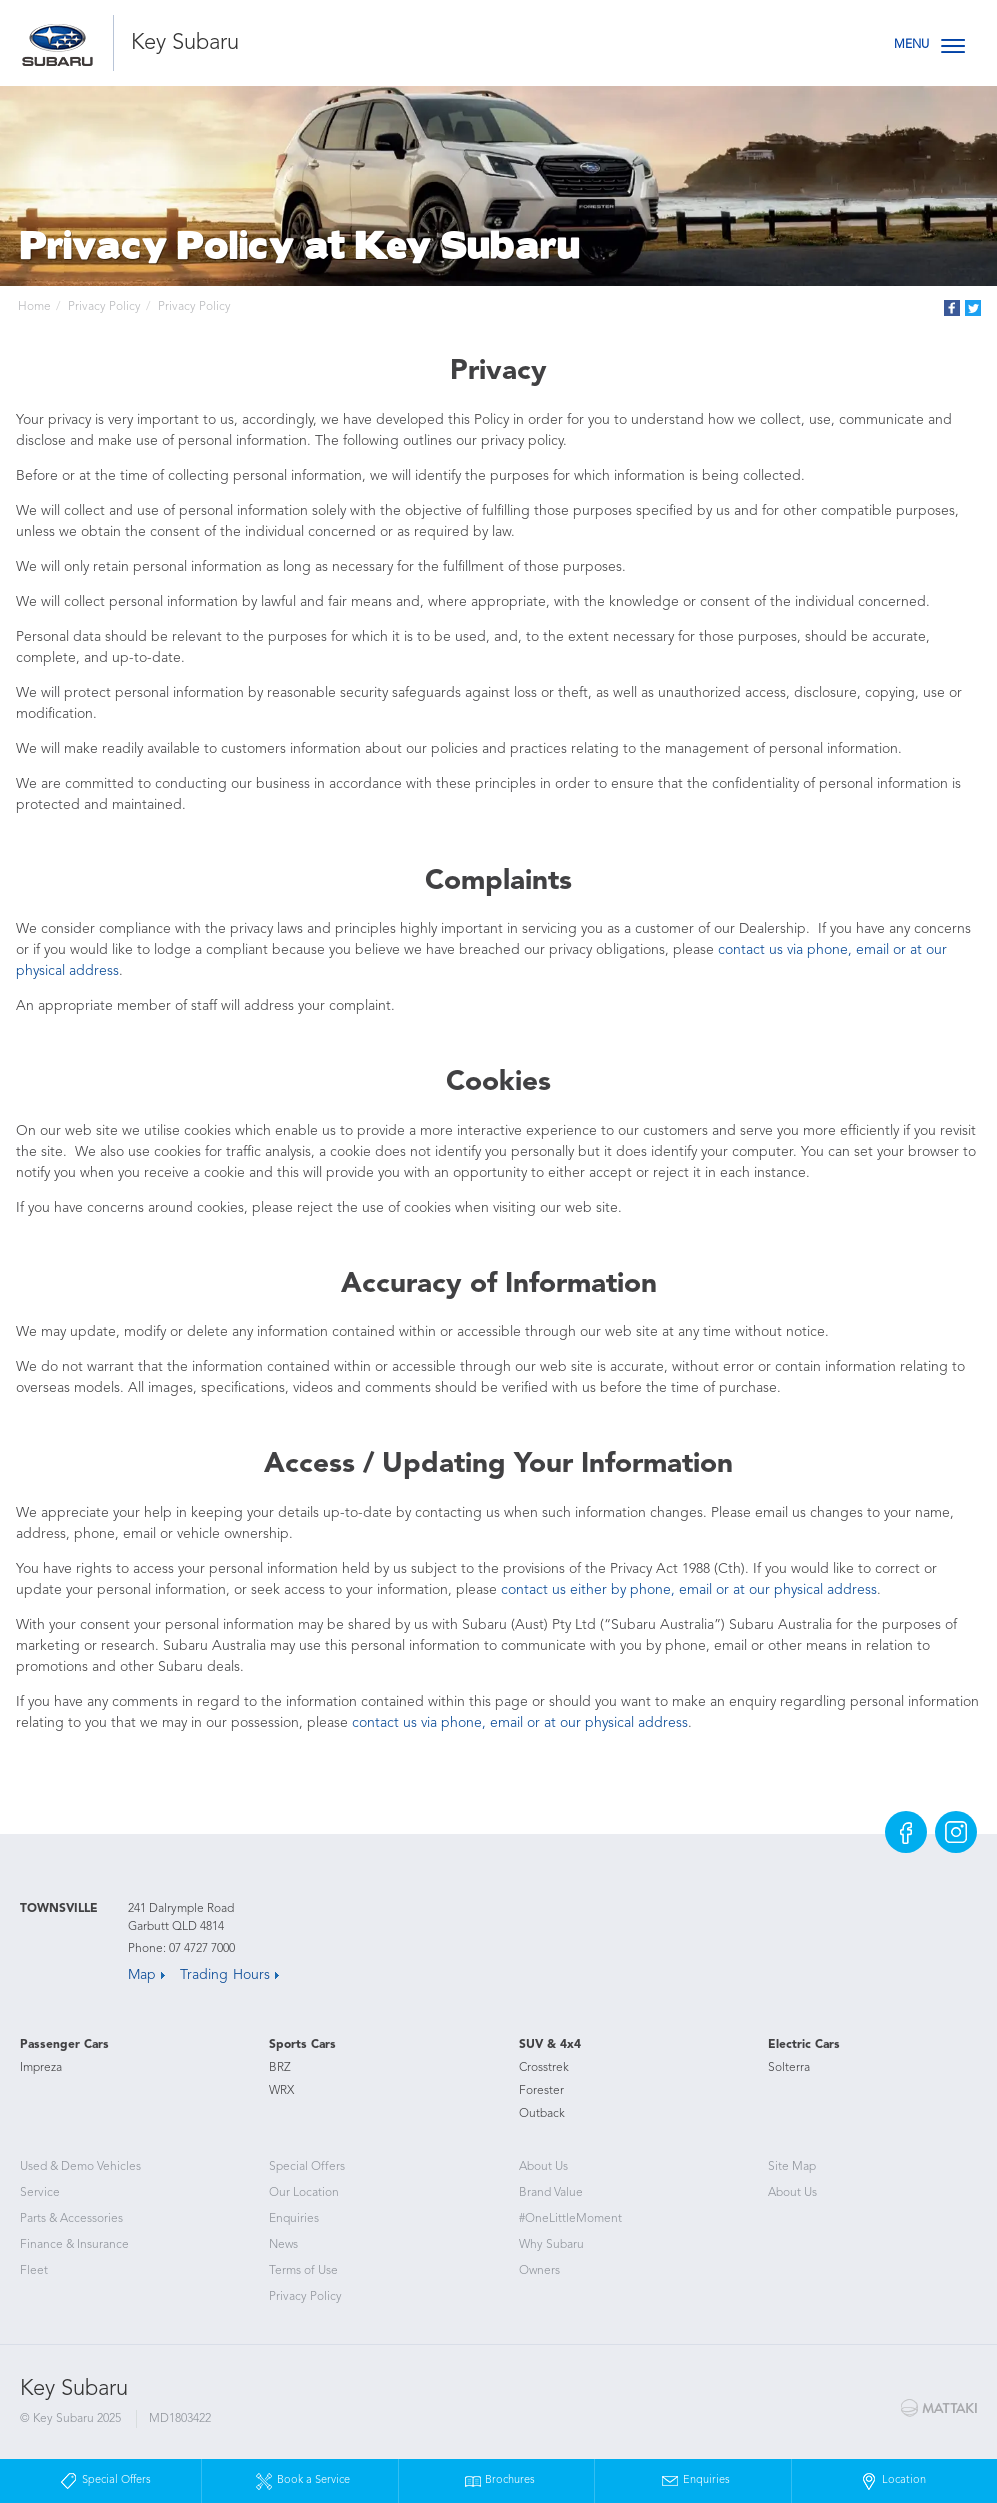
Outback (542, 2114)
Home (34, 307)
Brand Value (551, 2193)
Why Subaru (551, 2245)
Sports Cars (302, 2045)
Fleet (34, 2271)
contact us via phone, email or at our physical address (520, 1723)
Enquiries (294, 2219)
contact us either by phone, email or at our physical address (689, 1590)
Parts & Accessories (71, 2219)
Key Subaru (185, 43)
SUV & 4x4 (550, 2045)
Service (40, 2193)
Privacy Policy (104, 307)
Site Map (792, 2167)
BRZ (280, 2068)
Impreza (41, 2068)
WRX (281, 2091)
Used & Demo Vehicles (80, 2167)
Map (142, 1975)
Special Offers (307, 2167)
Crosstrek (544, 2068)
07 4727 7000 (202, 1949)
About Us (543, 2167)
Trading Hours (225, 1975)
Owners (539, 2271)
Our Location (304, 2193)
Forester (541, 2091)
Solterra (789, 2068)
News (283, 2245)
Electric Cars (804, 2045)
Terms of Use (303, 2271)
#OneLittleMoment (570, 2219)
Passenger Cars (64, 2045)
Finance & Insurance (74, 2245)
